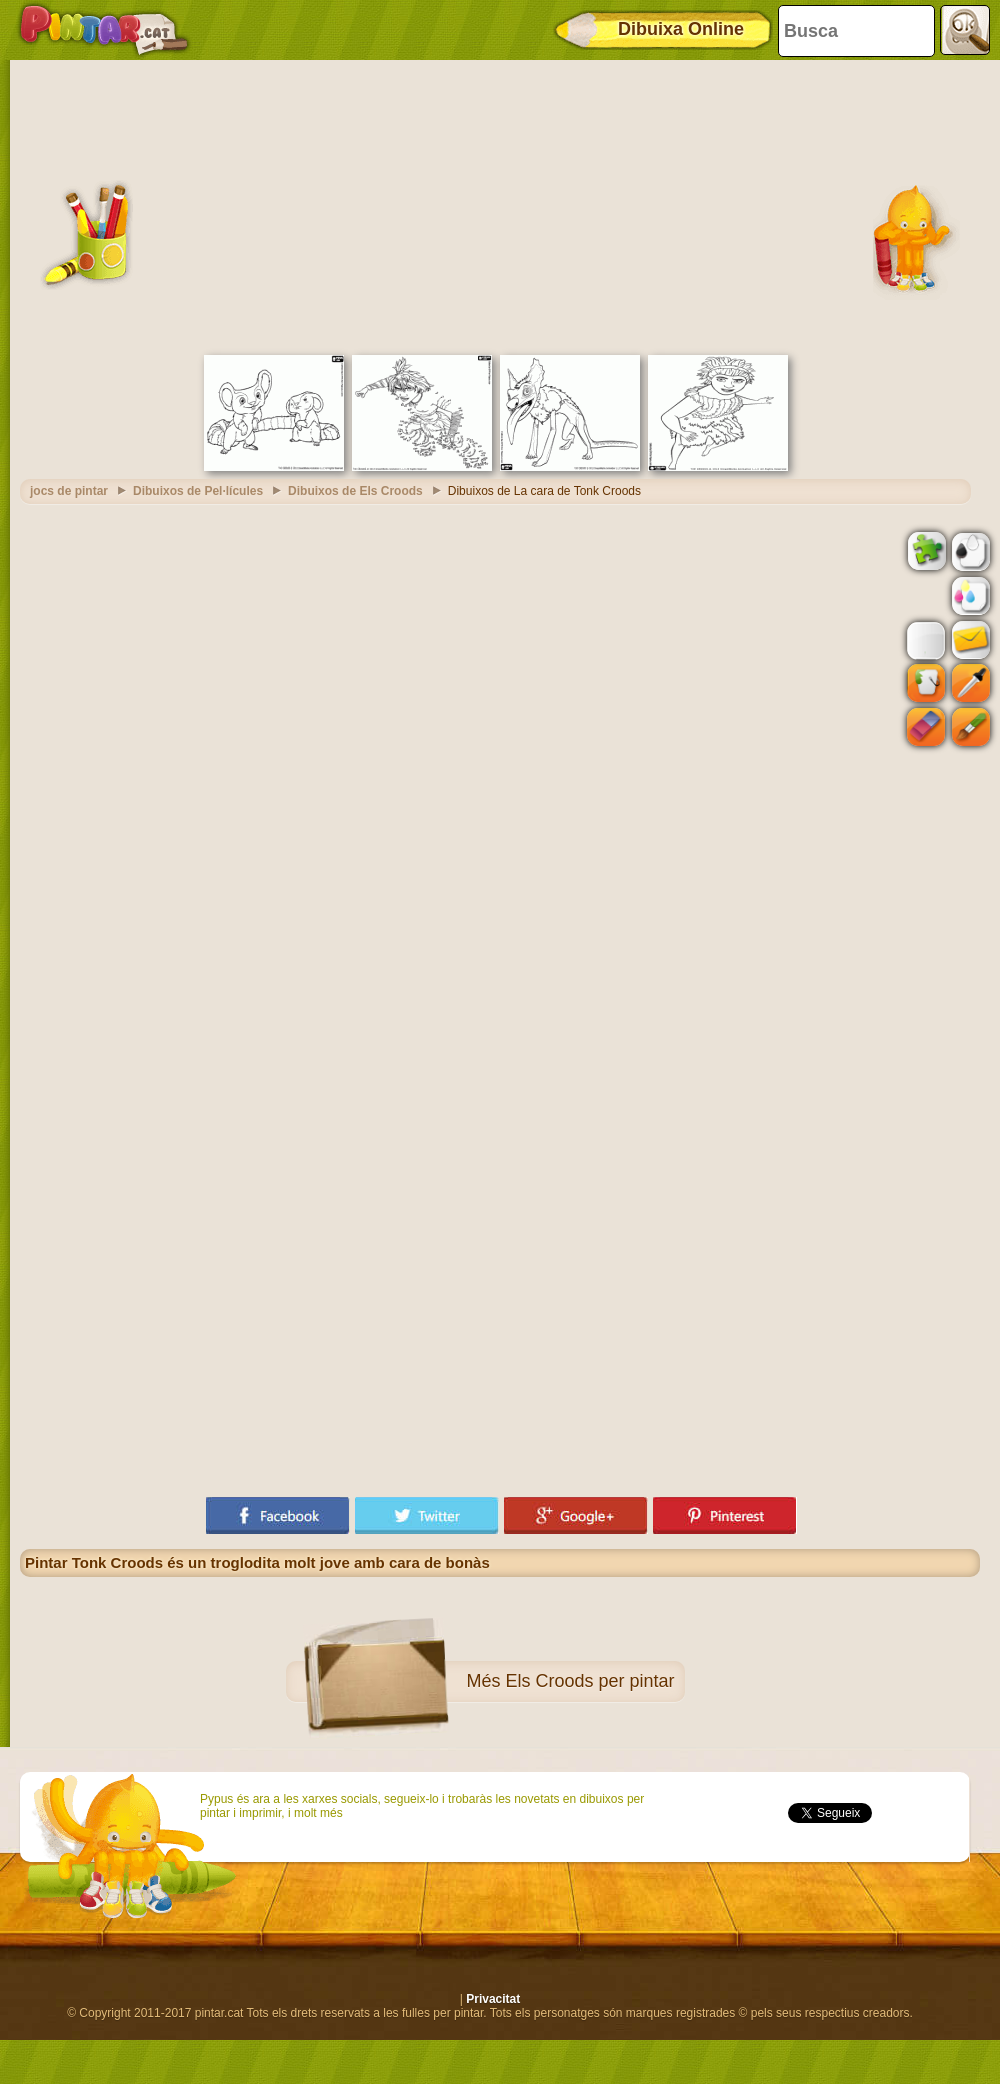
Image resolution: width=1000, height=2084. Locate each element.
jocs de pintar (69, 491)
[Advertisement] (500, 205)
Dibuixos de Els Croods (355, 491)
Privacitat (493, 1999)
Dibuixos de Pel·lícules (198, 491)
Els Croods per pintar (589, 1681)
